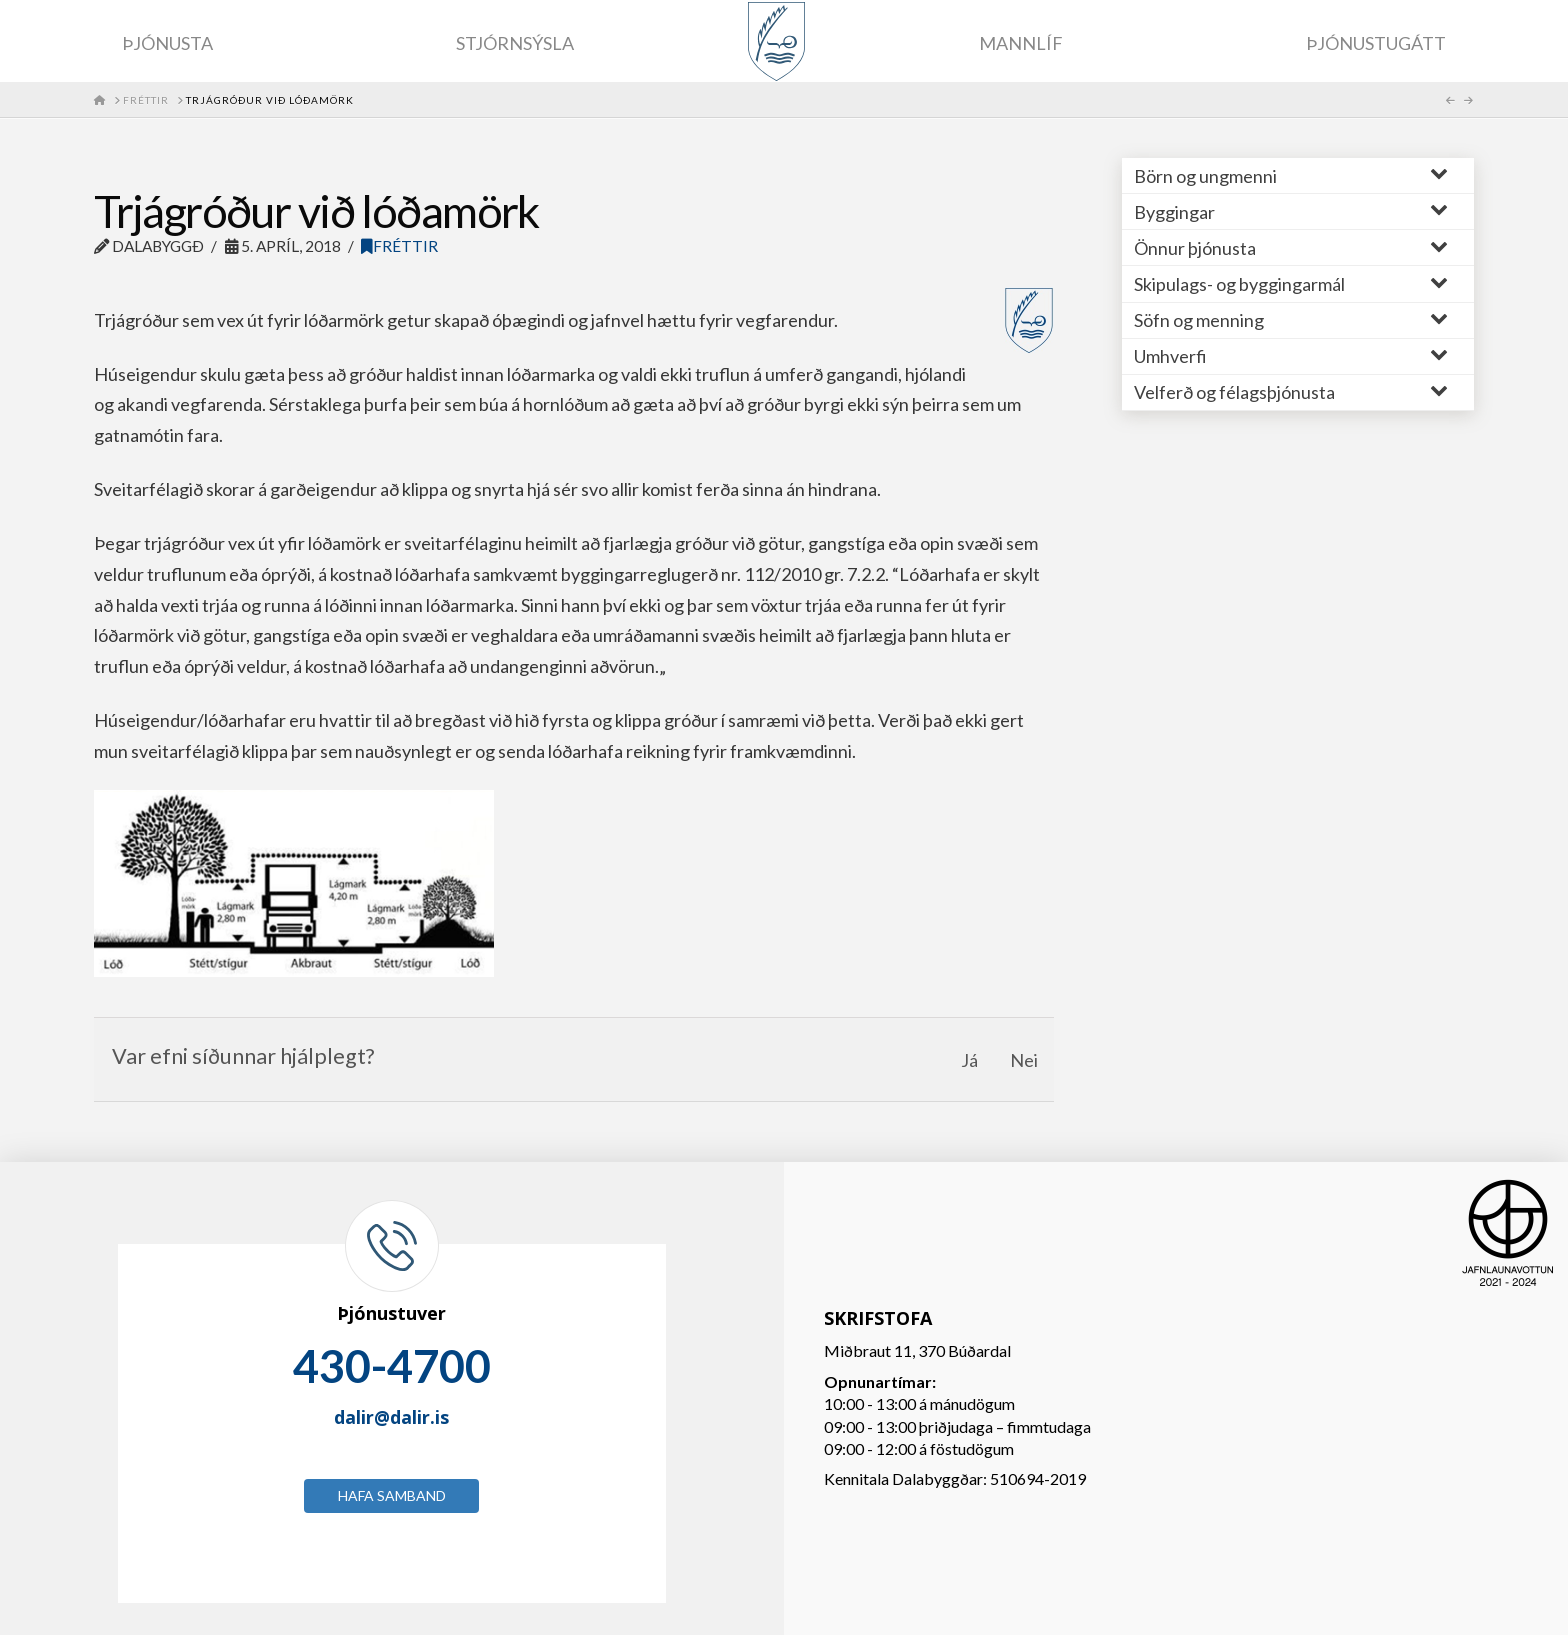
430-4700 (392, 1366)
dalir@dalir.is (391, 1417)
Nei (1024, 1060)
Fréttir (399, 246)
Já (969, 1060)
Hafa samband (392, 1495)
